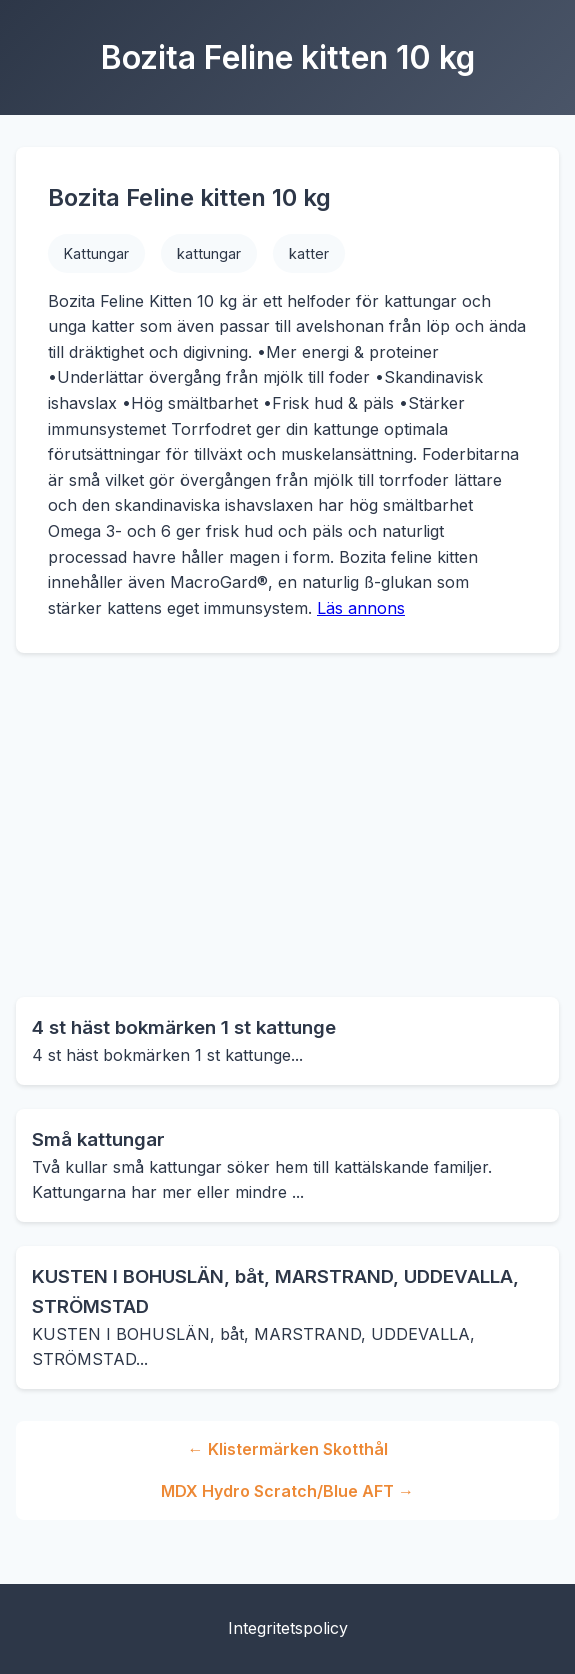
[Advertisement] (287, 825)
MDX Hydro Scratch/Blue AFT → (287, 1491)
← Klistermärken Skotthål (288, 1449)
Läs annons (361, 608)
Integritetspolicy (288, 1628)
